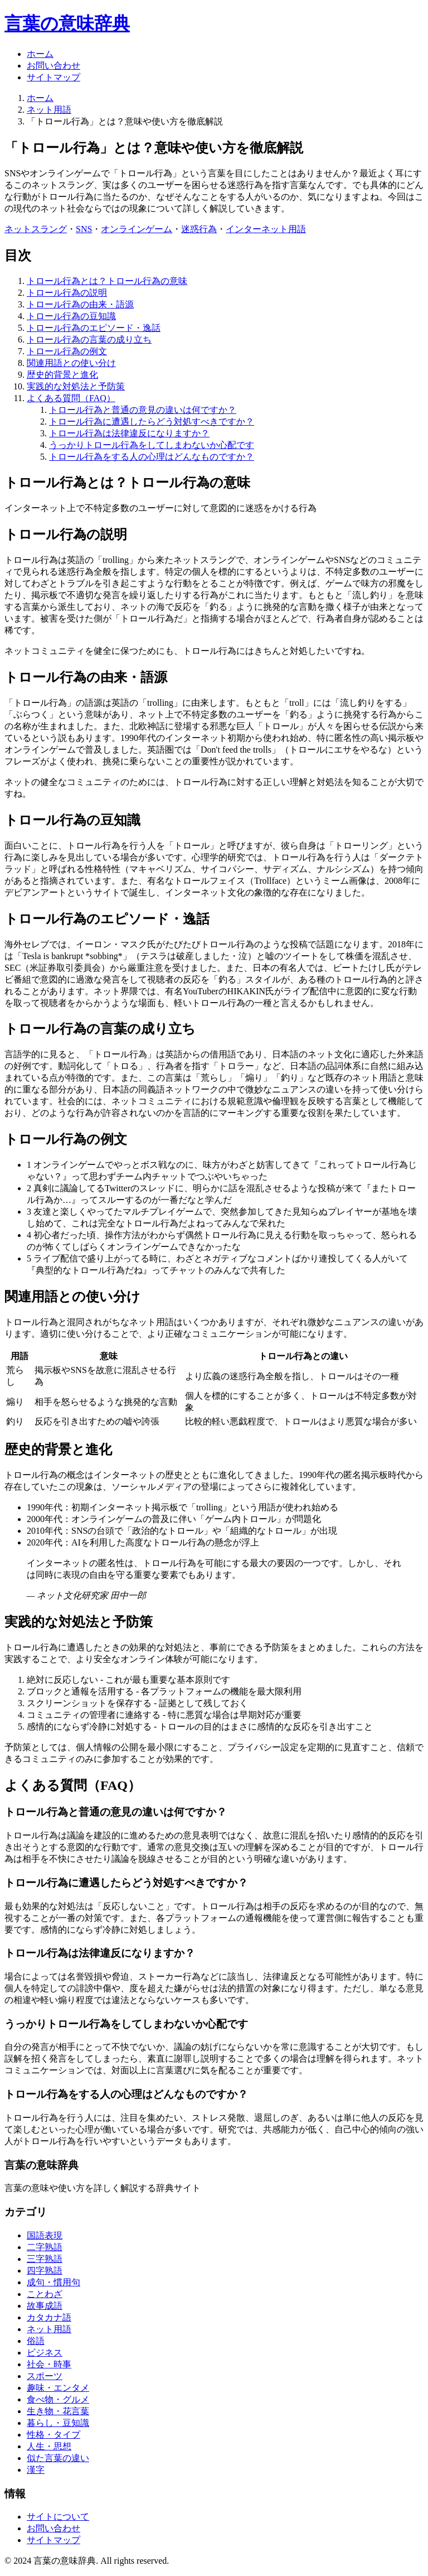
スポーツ (44, 2376)
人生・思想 (49, 2446)
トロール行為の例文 (67, 351)
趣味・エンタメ (58, 2387)
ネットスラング (35, 229)
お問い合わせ (53, 65)
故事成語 (44, 2305)
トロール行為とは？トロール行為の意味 (107, 281)
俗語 (36, 2341)
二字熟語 (44, 2247)
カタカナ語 (49, 2317)
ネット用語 (49, 109)
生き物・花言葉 (58, 2411)
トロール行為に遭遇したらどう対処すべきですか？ (151, 421)
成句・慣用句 (53, 2282)
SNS (84, 229)
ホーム (40, 54)
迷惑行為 (199, 229)
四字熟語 (44, 2270)
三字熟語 (44, 2259)
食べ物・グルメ (58, 2399)
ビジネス (44, 2352)
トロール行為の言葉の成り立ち (89, 339)
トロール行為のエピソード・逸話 (93, 328)
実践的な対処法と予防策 (76, 386)
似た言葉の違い (58, 2458)
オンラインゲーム (136, 229)
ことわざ (44, 2294)
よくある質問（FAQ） (71, 398)
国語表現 (44, 2235)
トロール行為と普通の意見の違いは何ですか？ (142, 410)
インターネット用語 (266, 229)
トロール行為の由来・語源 (80, 304)
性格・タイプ (53, 2434)
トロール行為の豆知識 (71, 316)
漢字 (36, 2469)
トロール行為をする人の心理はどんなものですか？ (151, 456)
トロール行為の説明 (67, 292)
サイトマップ (53, 77)
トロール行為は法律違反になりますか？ (129, 433)
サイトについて (58, 2516)
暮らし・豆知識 (58, 2423)
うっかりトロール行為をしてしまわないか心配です (151, 445)
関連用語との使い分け (71, 363)
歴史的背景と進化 (62, 374)
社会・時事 (49, 2364)
